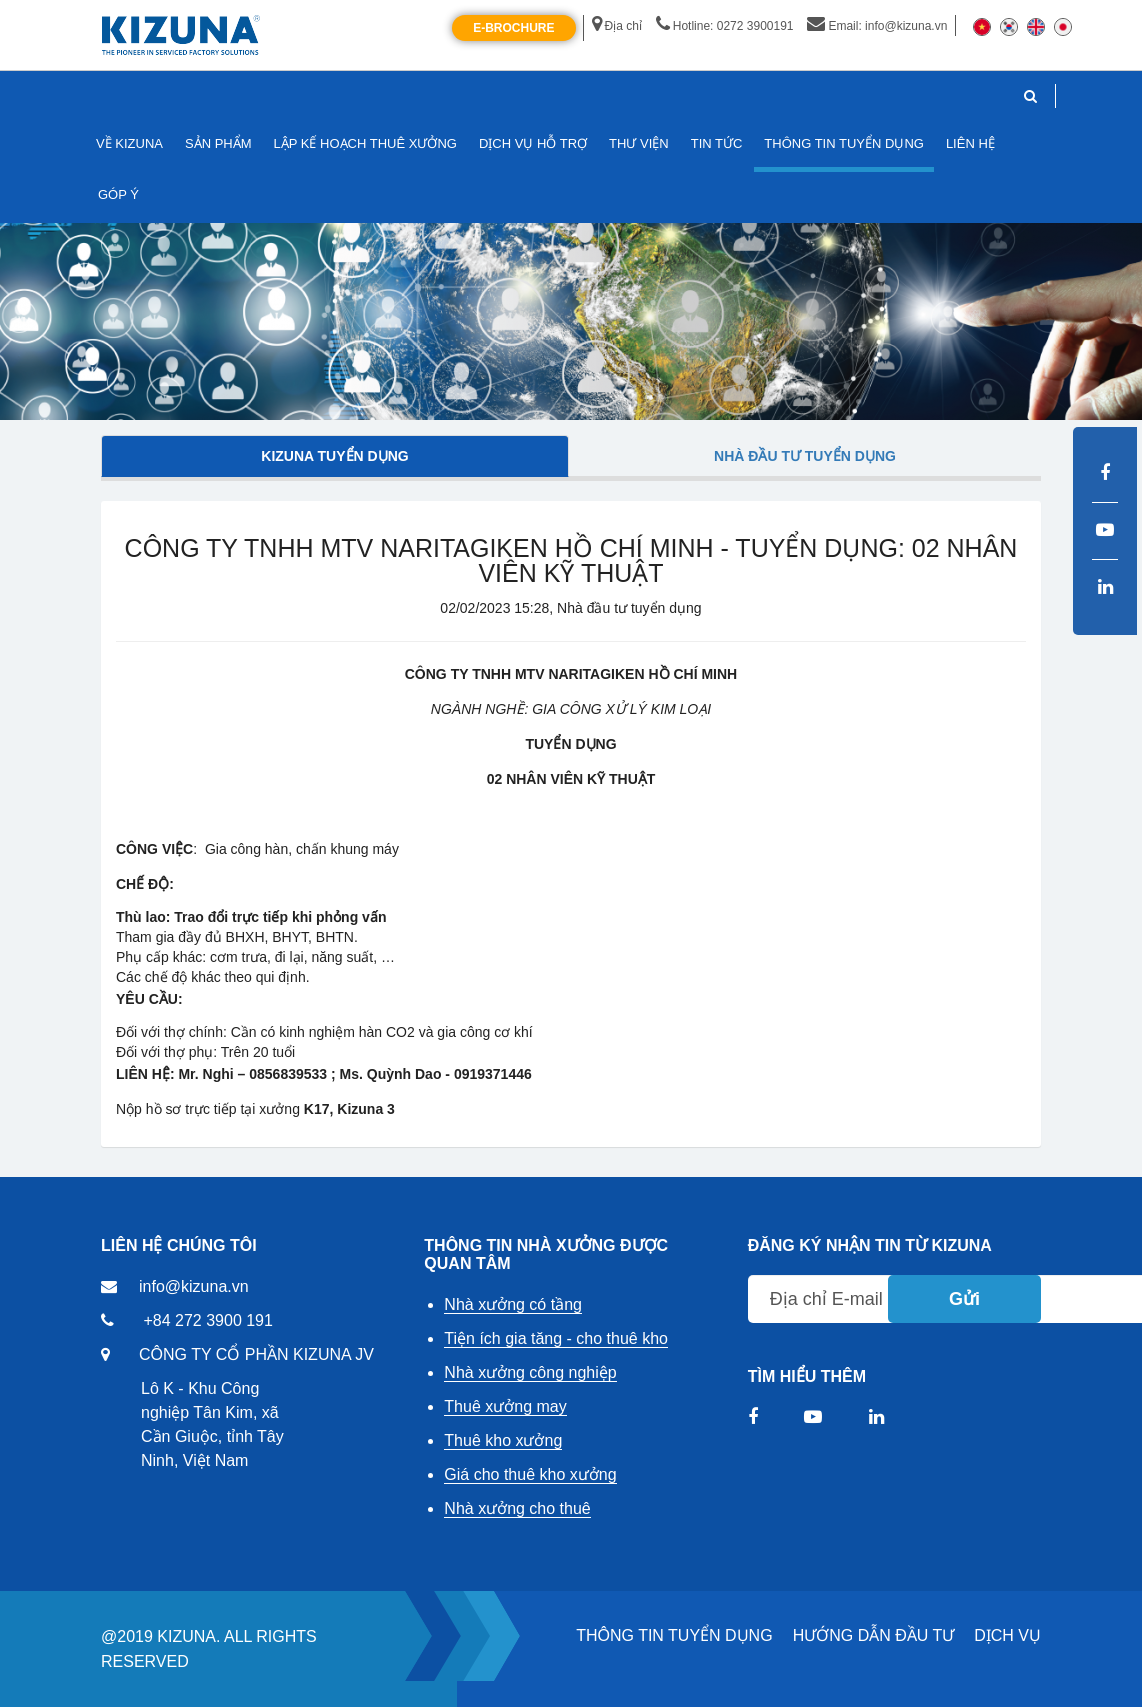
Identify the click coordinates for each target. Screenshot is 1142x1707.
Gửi (964, 1299)
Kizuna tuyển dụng (334, 456)
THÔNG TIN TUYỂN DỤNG (674, 1635)
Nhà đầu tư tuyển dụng (805, 456)
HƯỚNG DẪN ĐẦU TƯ (874, 1635)
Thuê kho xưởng (503, 1440)
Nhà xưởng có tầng (513, 1304)
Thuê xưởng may (505, 1406)
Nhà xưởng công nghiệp (530, 1372)
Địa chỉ (617, 26)
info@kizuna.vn (194, 1286)
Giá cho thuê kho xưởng (530, 1474)
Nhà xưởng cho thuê (517, 1508)
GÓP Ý (118, 194)
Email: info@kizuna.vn (877, 26)
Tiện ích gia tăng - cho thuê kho (556, 1338)
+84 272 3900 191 (207, 1320)
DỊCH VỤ (1007, 1635)
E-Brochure (513, 28)
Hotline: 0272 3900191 (725, 26)
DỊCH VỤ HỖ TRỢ (533, 143)
